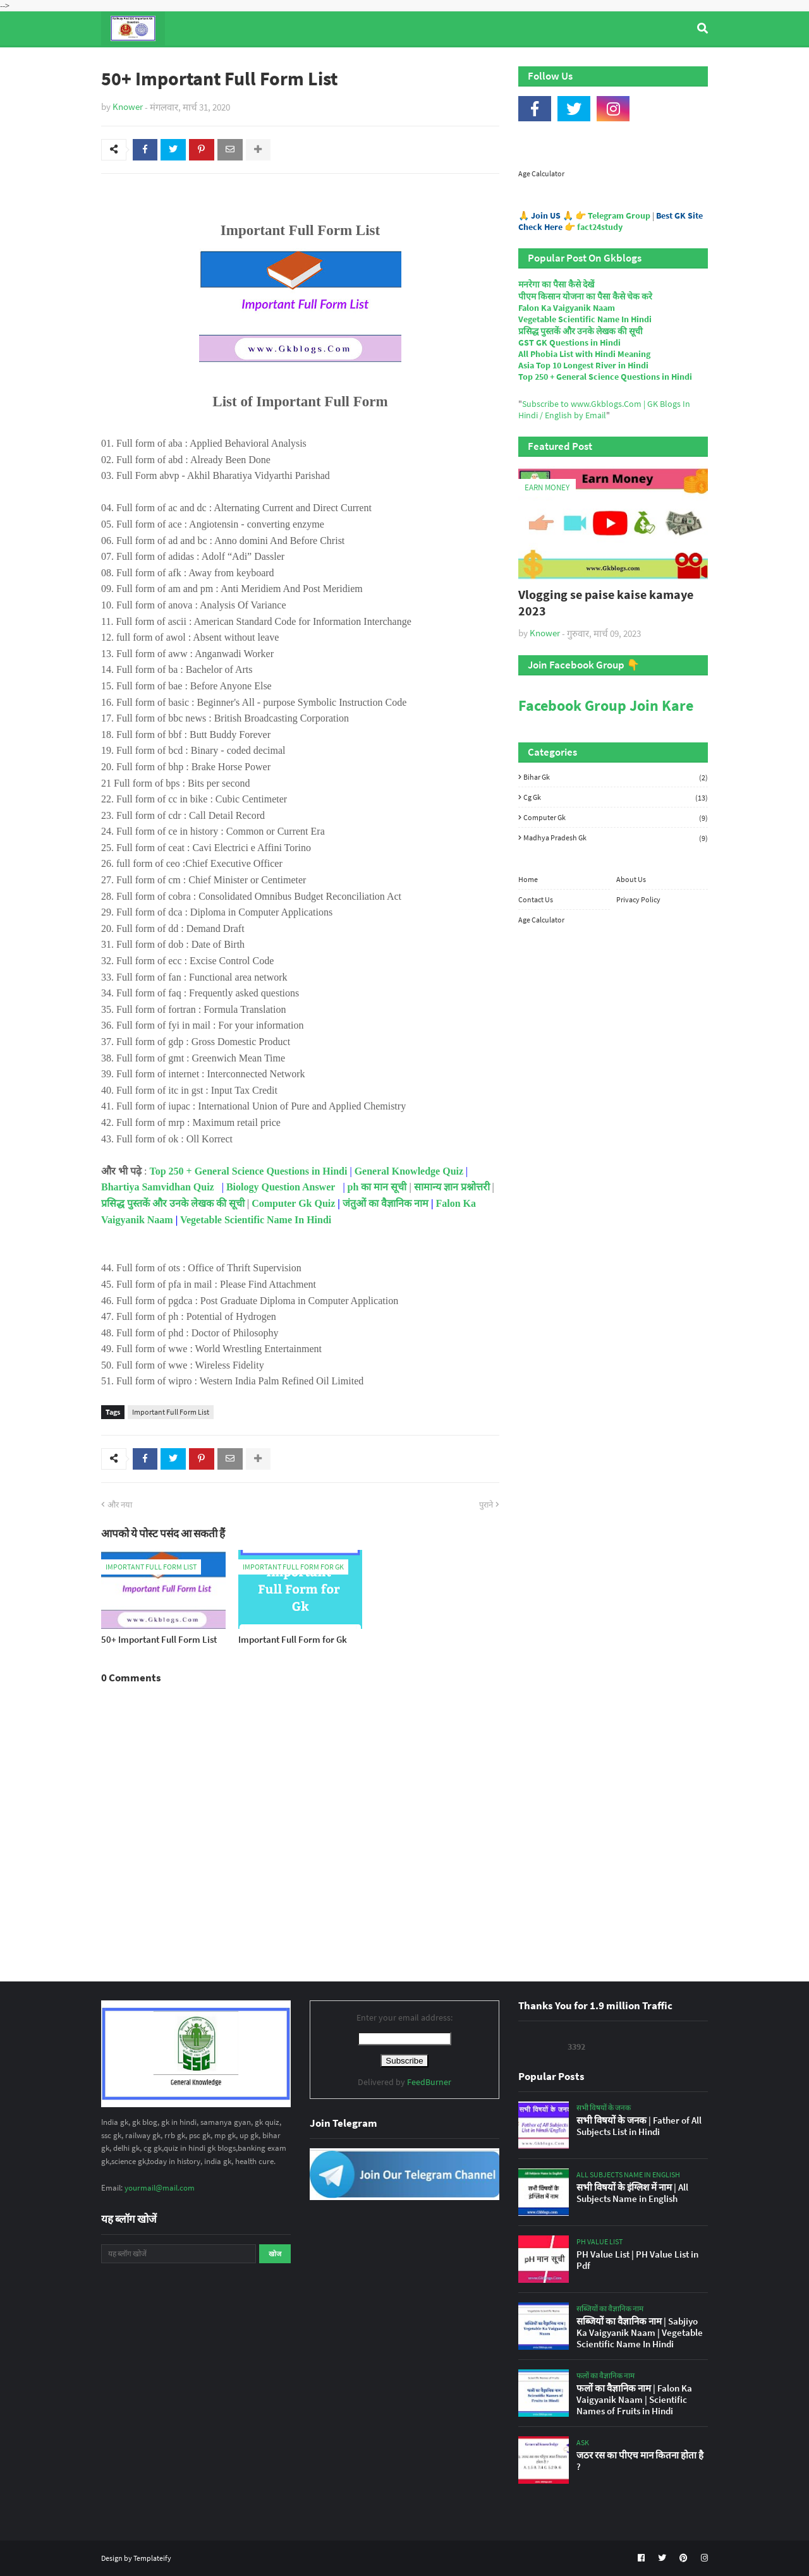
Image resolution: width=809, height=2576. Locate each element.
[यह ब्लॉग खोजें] (178, 2253)
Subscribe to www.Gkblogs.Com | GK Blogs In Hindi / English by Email (604, 409)
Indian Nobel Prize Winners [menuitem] (533, 63)
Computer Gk (615, 818)
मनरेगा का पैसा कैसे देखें (556, 284)
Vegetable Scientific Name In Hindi (255, 1219)
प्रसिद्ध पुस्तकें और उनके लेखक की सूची (173, 1203)
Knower (128, 106)
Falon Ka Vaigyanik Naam (566, 307)
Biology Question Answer (280, 1187)
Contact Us (535, 899)
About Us (631, 879)
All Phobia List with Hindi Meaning (584, 354)
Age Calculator (541, 173)
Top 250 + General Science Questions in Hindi (248, 1171)
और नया (119, 1504)
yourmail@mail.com (160, 2187)
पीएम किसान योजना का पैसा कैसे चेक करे (585, 296)
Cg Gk (615, 797)
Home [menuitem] (124, 63)
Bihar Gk (615, 777)
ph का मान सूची (377, 1187)
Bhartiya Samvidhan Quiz (157, 1187)
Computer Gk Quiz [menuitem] (410, 63)
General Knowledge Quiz (409, 1171)
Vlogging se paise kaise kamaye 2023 (605, 602)
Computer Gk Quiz (293, 1203)
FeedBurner (429, 2082)
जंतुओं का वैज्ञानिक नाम (386, 1203)
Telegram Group (619, 215)
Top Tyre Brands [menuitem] (194, 63)
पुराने (486, 1504)
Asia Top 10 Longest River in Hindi (583, 365)
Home (528, 879)
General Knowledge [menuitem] (296, 63)
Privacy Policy (638, 899)
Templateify (152, 2558)
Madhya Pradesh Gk (615, 837)
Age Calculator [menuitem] (648, 63)
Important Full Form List (170, 1412)
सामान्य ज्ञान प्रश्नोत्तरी (452, 1187)
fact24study (600, 227)
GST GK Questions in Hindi (569, 342)
